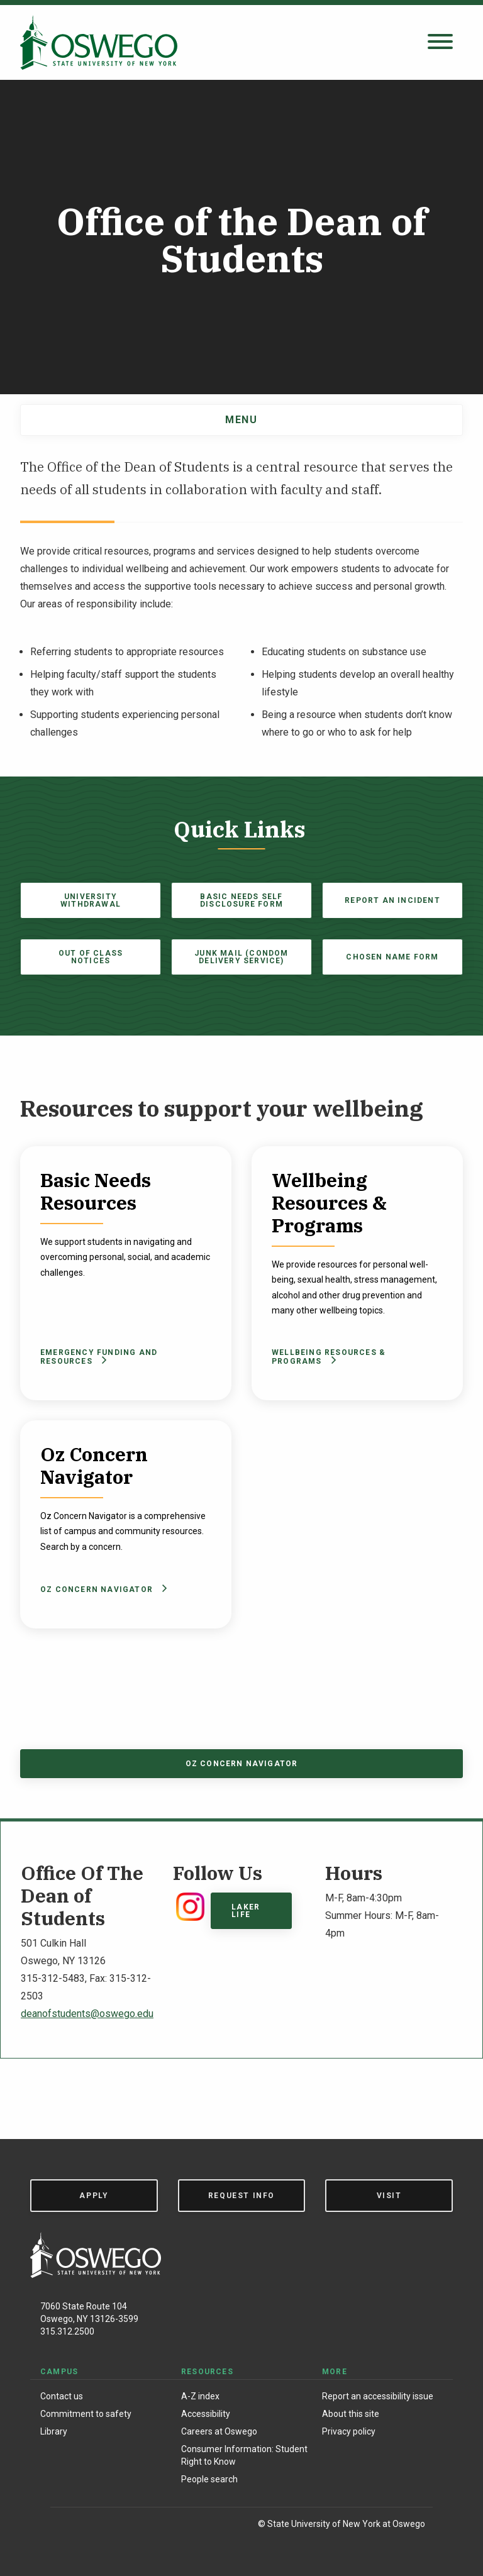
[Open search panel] (440, 42)
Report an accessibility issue (377, 2396)
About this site (350, 2414)
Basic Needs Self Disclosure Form (241, 900)
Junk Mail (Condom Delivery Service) (241, 957)
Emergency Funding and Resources (98, 1357)
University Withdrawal (90, 900)
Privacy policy (348, 2431)
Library (53, 2431)
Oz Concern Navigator (101, 1589)
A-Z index (200, 2396)
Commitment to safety (85, 2414)
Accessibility (205, 2414)
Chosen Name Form (392, 957)
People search (209, 2479)
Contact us (61, 2396)
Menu (241, 420)
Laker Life (245, 1911)
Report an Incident (392, 900)
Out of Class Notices (90, 957)
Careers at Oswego (219, 2431)
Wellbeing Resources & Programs (329, 1357)
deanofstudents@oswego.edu (87, 2014)
